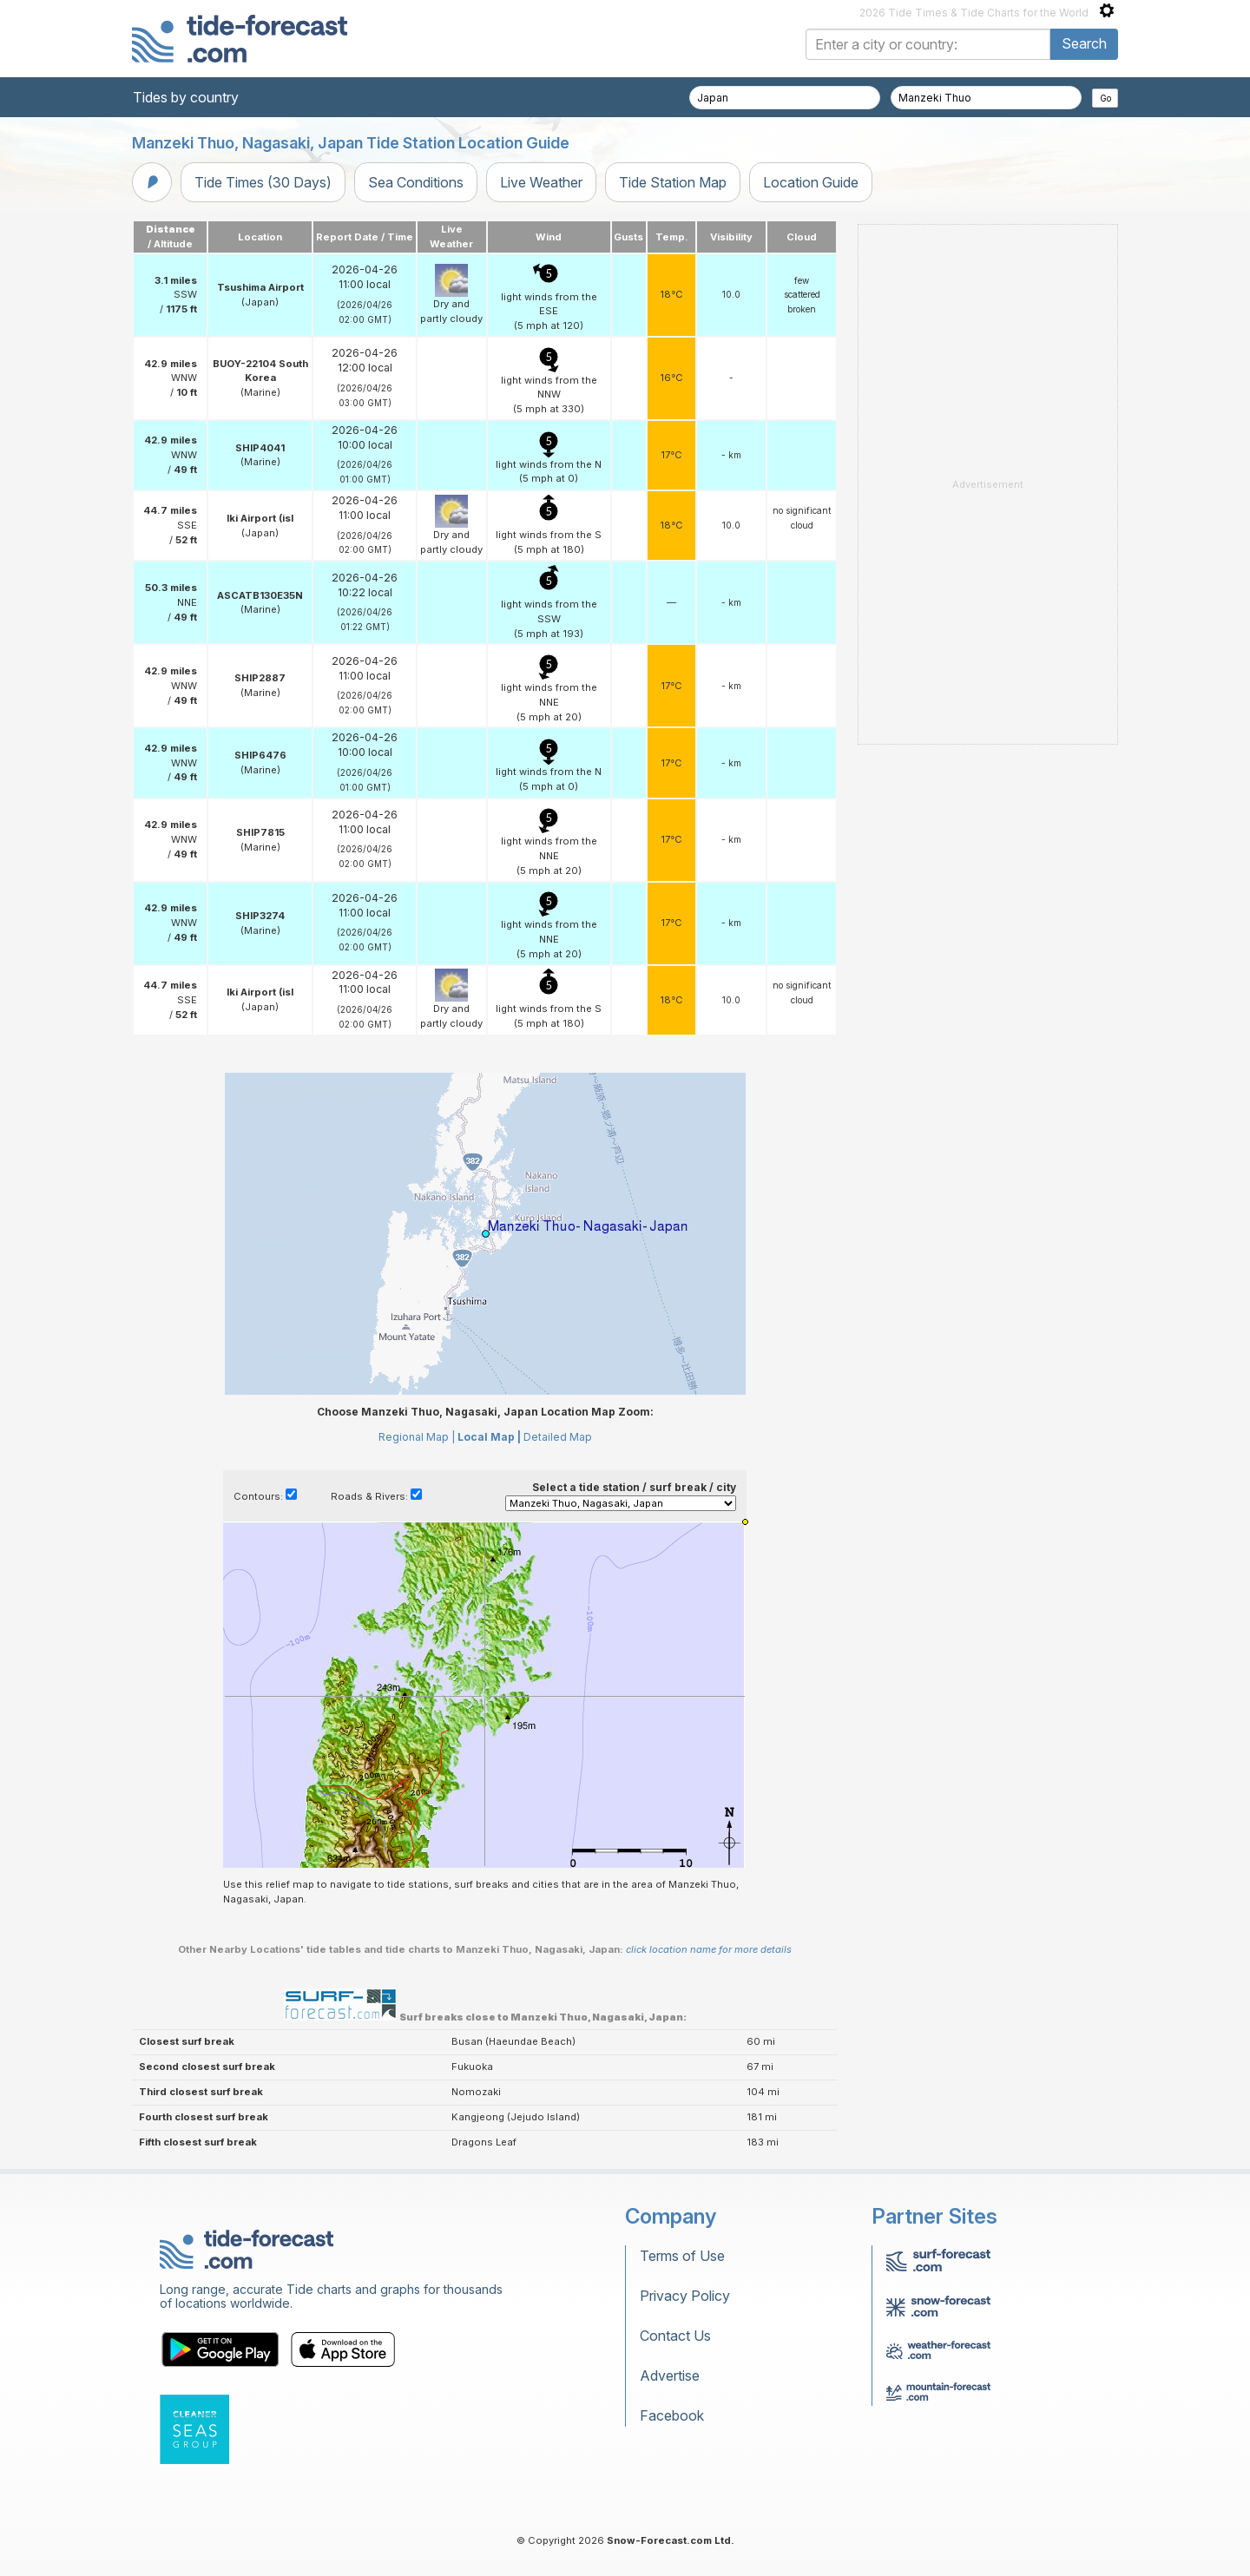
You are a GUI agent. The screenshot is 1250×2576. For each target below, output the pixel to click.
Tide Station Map (673, 182)
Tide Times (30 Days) (263, 182)
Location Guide (811, 182)
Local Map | (489, 1436)
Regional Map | (416, 1436)
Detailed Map (557, 1436)
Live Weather (541, 182)
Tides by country (186, 97)
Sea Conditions (416, 182)
